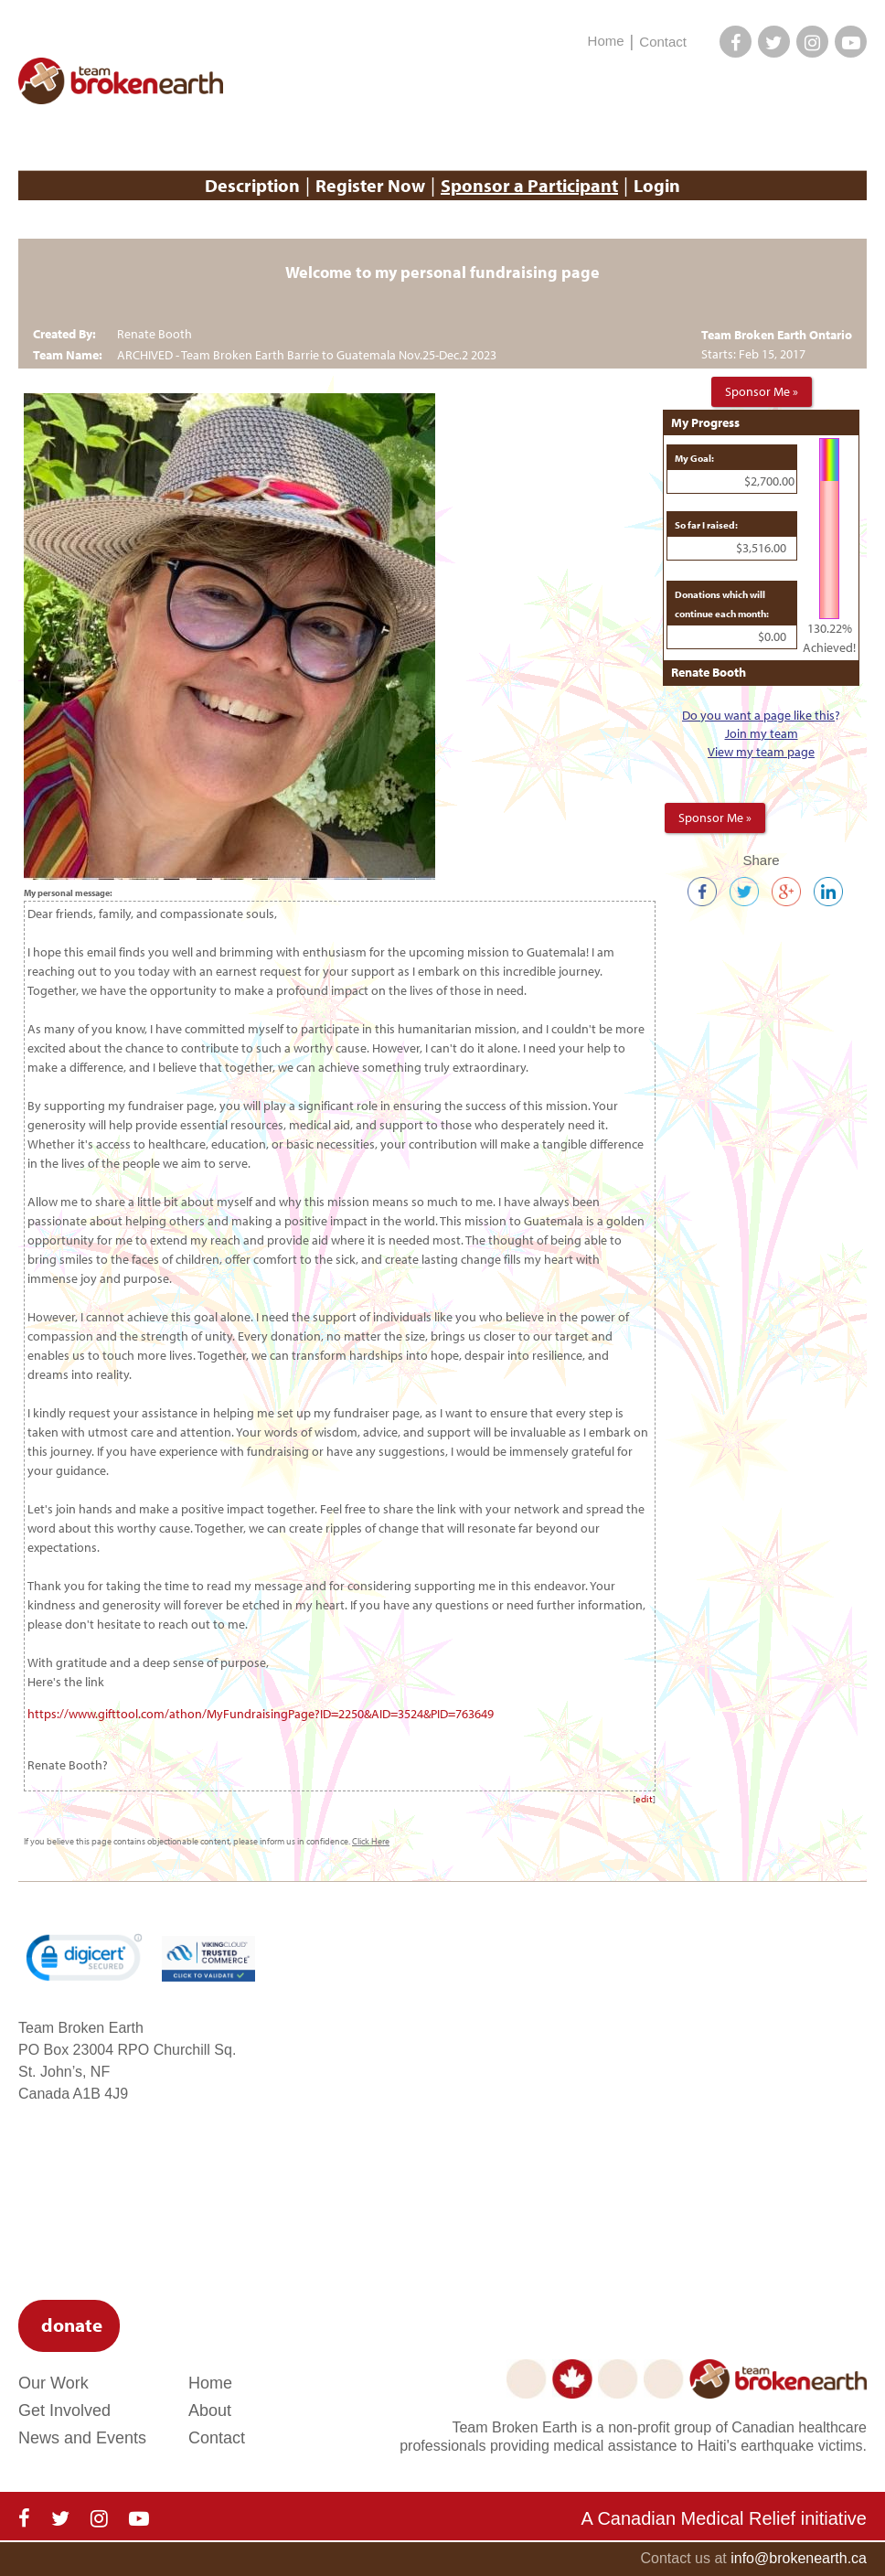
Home (606, 40)
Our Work (53, 2383)
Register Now (370, 185)
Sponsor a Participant (529, 185)
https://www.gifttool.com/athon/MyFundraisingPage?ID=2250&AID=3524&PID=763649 (261, 1713)
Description (252, 185)
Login (657, 185)
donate (71, 2324)
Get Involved (64, 2410)
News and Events (82, 2438)
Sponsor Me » (762, 391)
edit (644, 1798)
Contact (663, 41)
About (209, 2410)
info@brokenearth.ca (798, 2558)
